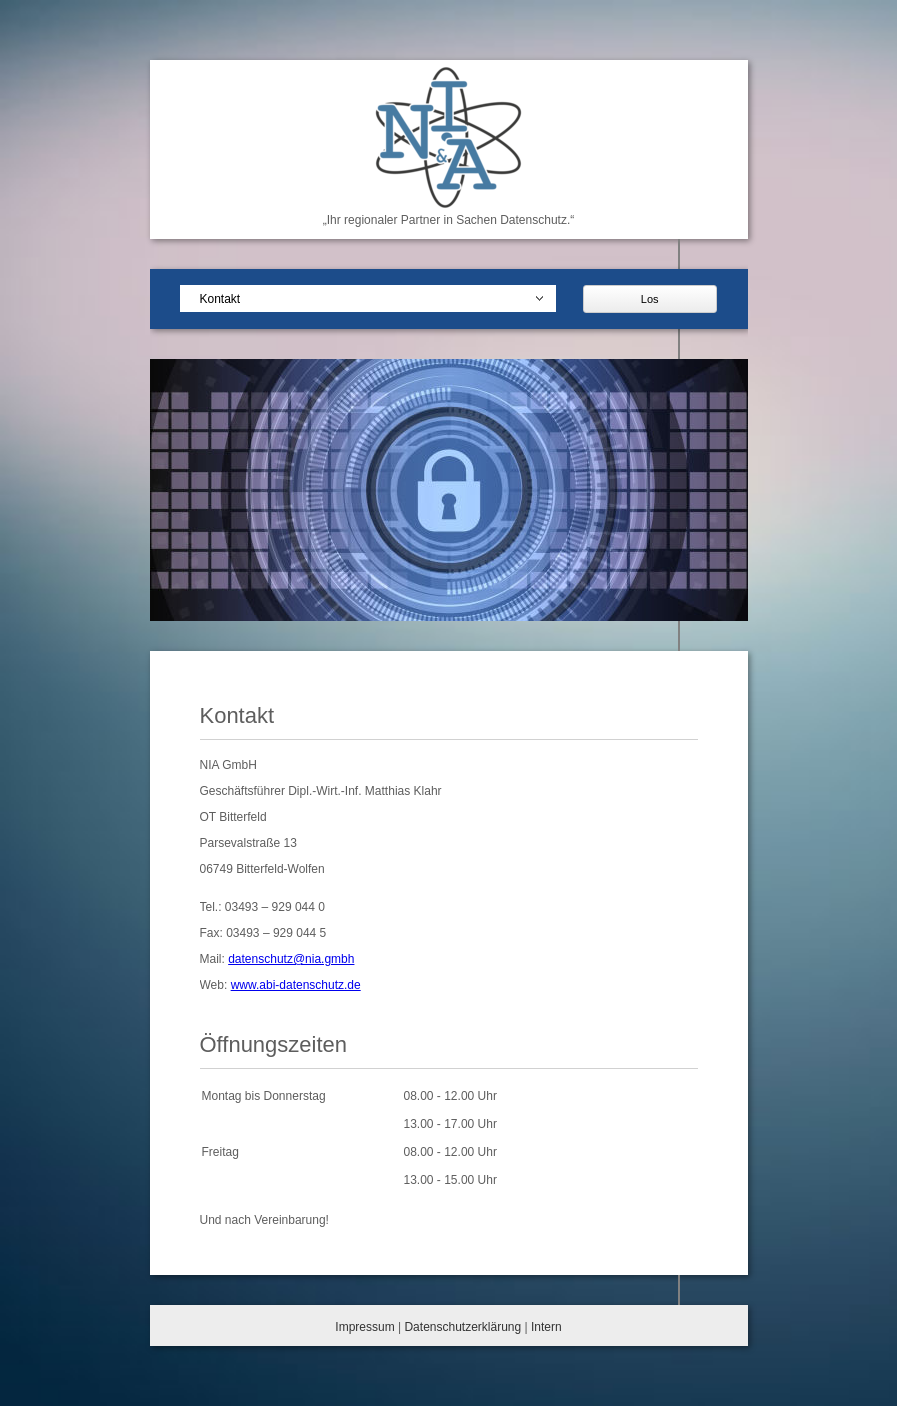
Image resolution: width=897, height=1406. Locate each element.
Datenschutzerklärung (462, 1327)
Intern (546, 1327)
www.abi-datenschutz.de (296, 985)
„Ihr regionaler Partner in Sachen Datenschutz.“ (448, 220)
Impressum (364, 1327)
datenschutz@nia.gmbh (291, 959)
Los (650, 299)
